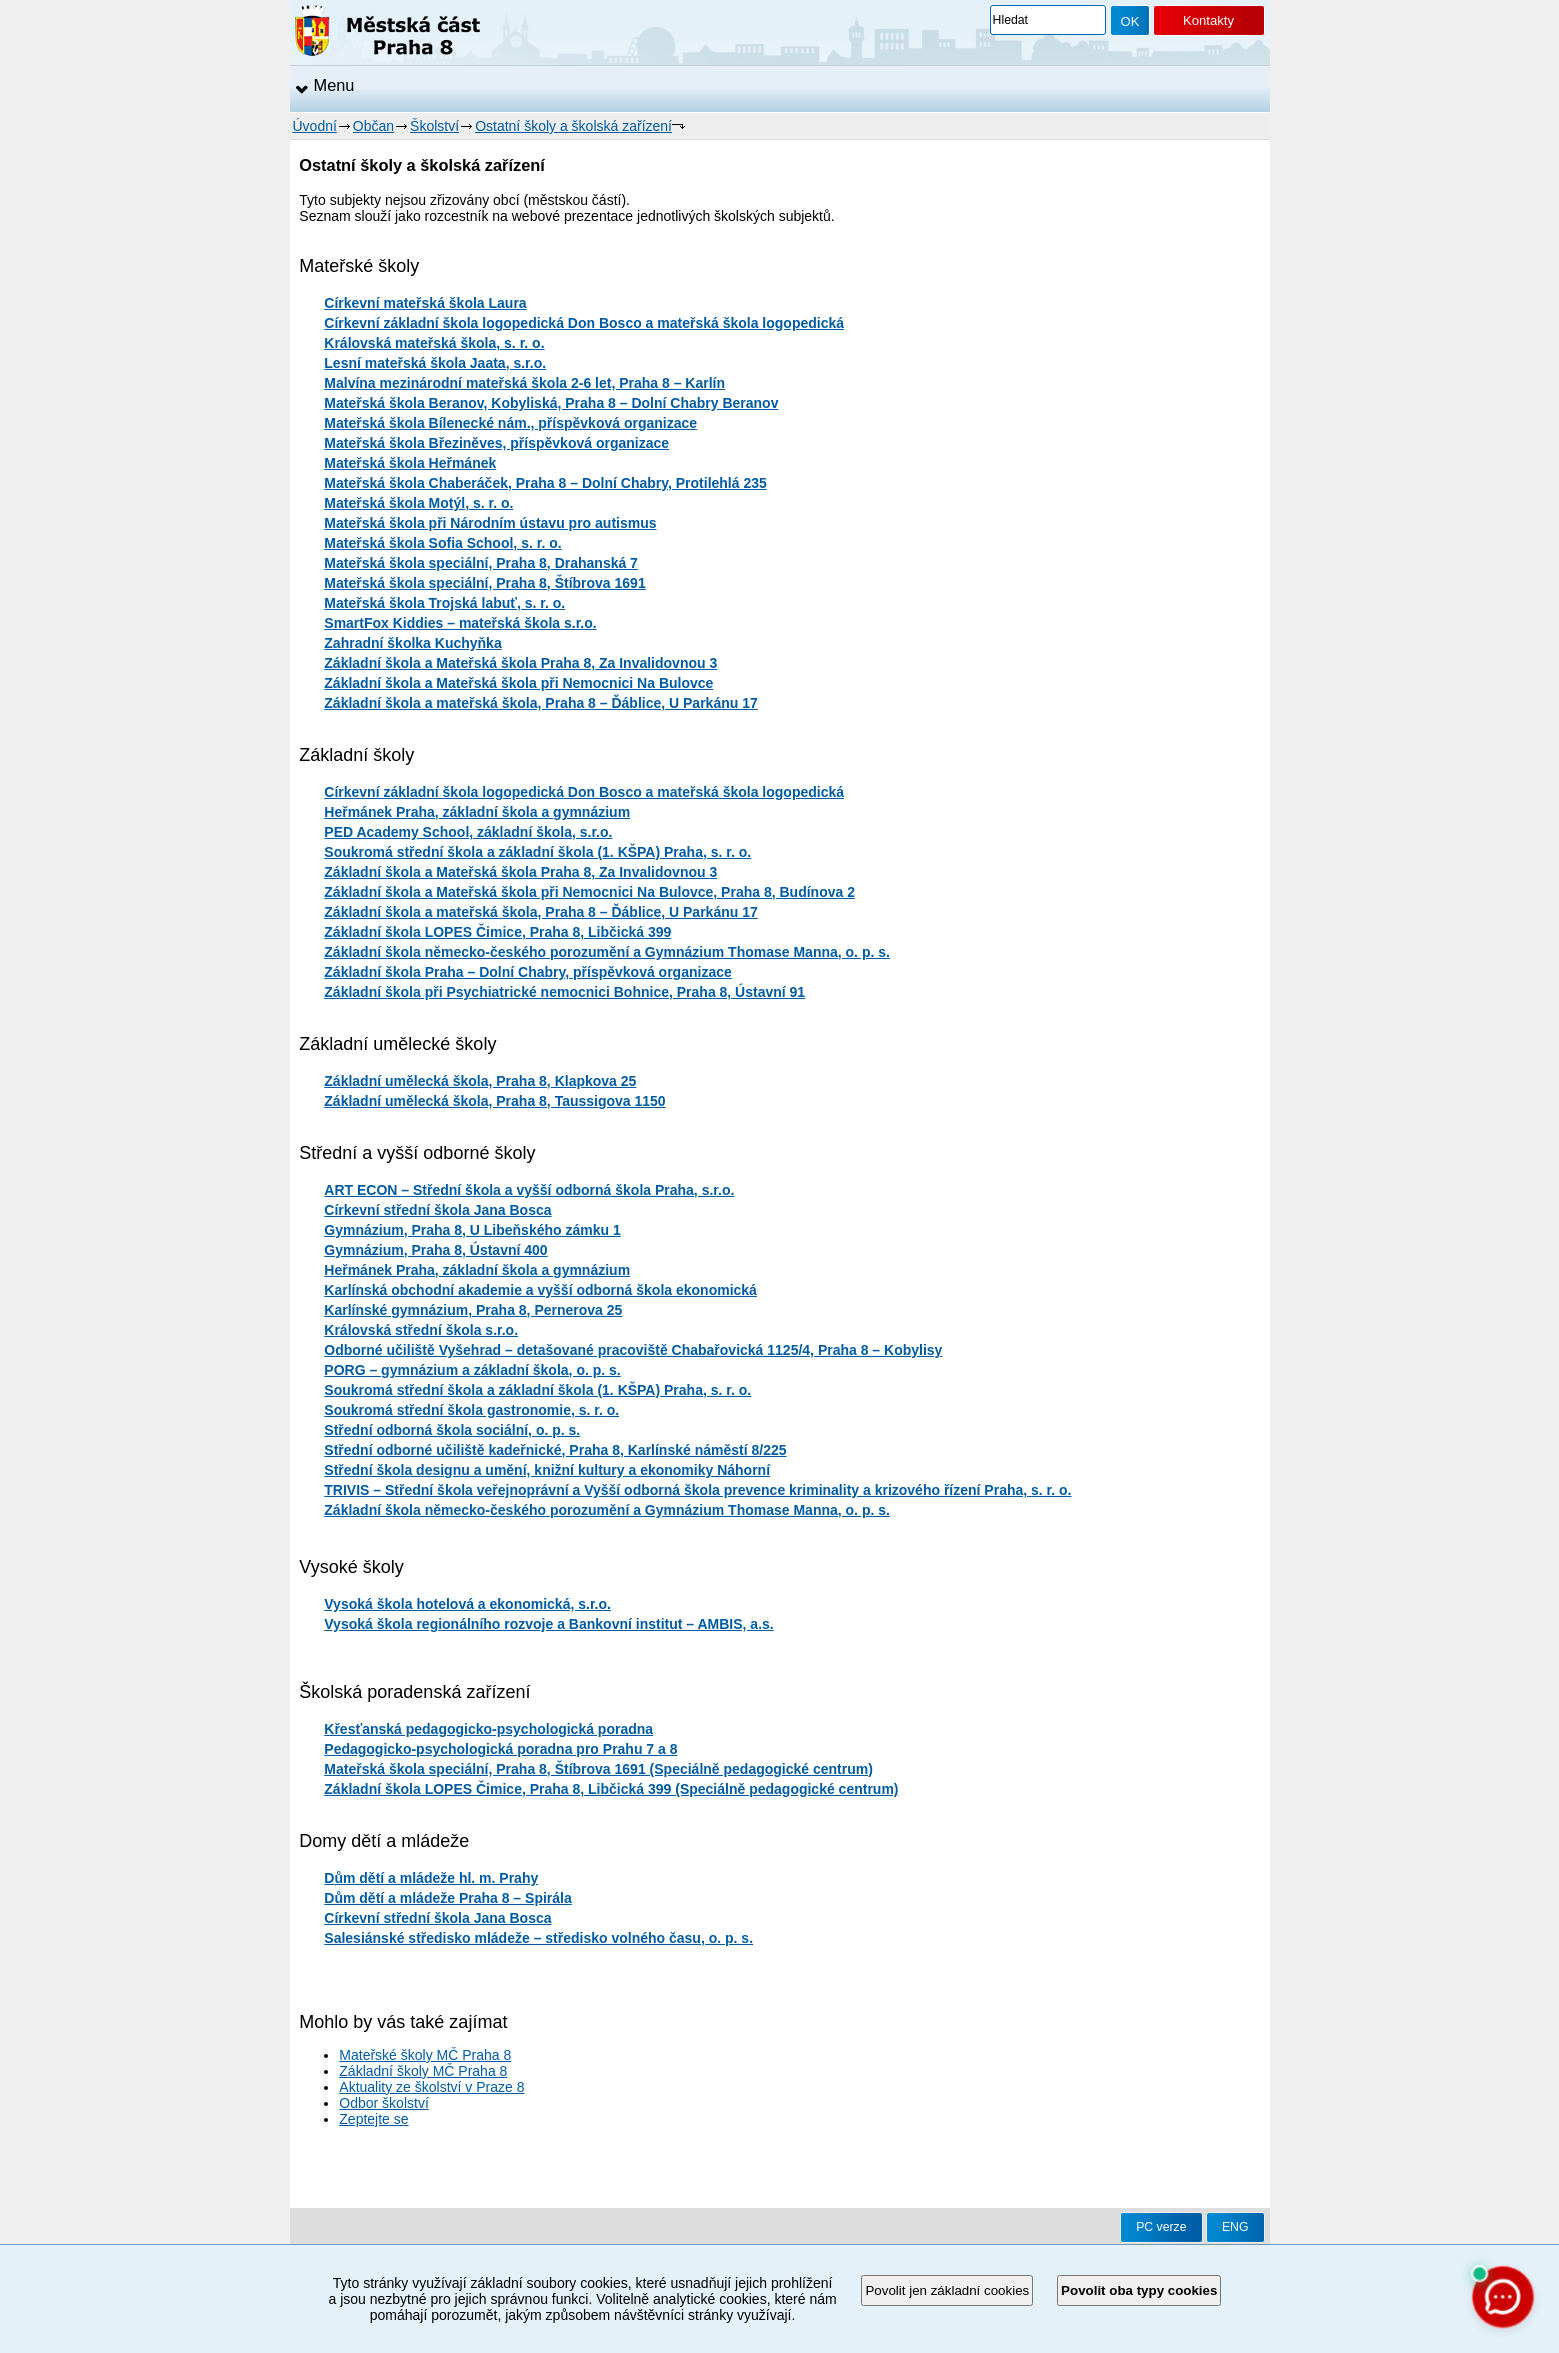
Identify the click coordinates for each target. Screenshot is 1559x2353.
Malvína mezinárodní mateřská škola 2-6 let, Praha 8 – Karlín (524, 383)
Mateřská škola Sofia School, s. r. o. (442, 543)
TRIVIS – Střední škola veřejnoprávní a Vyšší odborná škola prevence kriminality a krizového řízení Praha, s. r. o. (697, 1490)
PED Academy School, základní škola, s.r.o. (468, 832)
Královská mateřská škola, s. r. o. (434, 343)
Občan (373, 126)
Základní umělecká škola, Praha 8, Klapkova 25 (480, 1081)
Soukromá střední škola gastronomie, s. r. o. (471, 1410)
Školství (434, 126)
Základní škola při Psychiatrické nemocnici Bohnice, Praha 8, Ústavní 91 (564, 992)
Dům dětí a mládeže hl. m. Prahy (431, 1878)
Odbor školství (383, 2103)
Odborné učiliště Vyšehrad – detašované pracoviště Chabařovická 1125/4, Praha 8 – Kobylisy (633, 1350)
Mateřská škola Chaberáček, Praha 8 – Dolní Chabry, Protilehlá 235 (545, 483)
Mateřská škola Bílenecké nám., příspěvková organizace (510, 423)
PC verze (1161, 2227)
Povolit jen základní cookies (947, 2290)
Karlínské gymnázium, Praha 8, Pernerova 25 (473, 1310)
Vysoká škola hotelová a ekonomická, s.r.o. (467, 1604)
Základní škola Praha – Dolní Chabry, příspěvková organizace (527, 972)
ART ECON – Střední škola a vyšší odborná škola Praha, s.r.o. (529, 1190)
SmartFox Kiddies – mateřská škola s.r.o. (460, 623)
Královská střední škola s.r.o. (421, 1330)
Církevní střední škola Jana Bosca (437, 1210)
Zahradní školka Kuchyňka (412, 643)
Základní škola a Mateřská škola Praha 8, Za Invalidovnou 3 (520, 663)
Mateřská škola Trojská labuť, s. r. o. (444, 603)
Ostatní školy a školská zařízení (573, 126)
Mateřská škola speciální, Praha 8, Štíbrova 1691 (484, 583)
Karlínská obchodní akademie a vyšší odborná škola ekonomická (540, 1290)
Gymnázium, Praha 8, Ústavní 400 (435, 1250)
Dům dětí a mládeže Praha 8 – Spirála (447, 1898)
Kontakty (1208, 20)
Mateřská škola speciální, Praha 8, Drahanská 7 (481, 563)
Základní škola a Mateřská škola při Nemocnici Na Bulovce (518, 683)
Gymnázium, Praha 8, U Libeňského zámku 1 (472, 1230)
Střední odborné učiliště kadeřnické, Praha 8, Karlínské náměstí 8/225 (555, 1450)
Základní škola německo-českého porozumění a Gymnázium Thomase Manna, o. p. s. (607, 952)
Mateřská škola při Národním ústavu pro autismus (490, 523)
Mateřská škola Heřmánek (410, 463)
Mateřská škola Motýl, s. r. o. (418, 503)
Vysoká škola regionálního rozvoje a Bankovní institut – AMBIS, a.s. (548, 1624)
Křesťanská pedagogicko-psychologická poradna (488, 1729)
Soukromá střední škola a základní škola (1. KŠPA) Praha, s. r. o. (537, 852)
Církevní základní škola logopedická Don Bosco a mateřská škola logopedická (584, 323)
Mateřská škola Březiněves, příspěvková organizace (496, 443)
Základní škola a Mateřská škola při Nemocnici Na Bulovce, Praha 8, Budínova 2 (589, 892)
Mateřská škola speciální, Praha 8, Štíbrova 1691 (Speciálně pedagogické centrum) (598, 1769)
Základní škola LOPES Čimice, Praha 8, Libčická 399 (497, 932)
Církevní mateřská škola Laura (425, 303)
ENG (1235, 2227)
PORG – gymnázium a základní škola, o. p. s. (472, 1370)
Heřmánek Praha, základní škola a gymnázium (477, 812)
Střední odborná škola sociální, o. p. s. (452, 1430)
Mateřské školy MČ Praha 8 (425, 2055)
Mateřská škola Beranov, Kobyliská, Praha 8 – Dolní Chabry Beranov (551, 403)
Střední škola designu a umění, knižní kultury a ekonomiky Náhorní (547, 1470)
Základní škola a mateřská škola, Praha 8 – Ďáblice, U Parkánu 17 (540, 703)
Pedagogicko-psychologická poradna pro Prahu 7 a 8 (500, 1749)
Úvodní (315, 126)
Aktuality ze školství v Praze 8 (431, 2087)
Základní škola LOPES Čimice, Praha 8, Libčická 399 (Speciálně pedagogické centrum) (611, 1789)
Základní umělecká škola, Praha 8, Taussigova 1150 (494, 1101)
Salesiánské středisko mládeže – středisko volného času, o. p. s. (538, 1938)
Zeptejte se (373, 2119)
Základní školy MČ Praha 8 (423, 2071)
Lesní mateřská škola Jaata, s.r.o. (435, 363)
